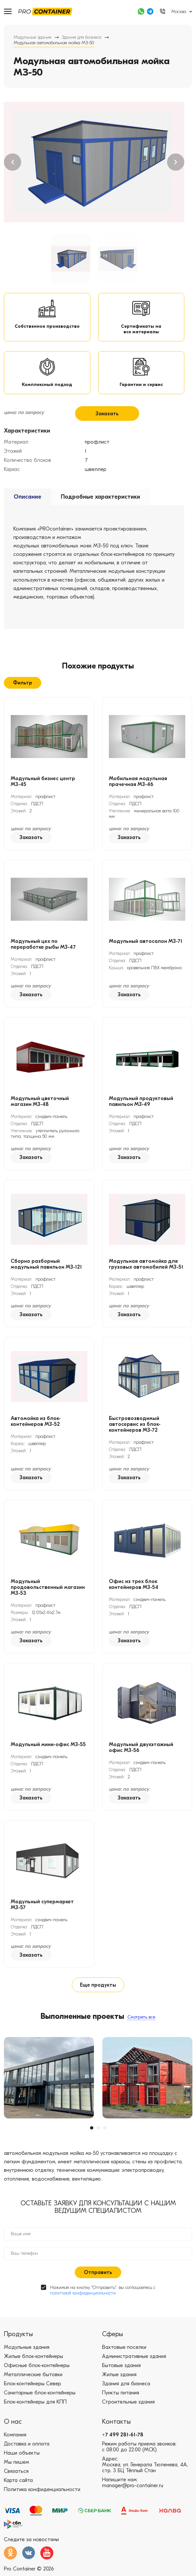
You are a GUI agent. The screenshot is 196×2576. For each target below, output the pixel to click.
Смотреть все (141, 2032)
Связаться (16, 2486)
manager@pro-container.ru (132, 2501)
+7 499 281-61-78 (122, 2450)
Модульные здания (32, 37)
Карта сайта (18, 2496)
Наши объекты (22, 2468)
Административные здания (134, 2372)
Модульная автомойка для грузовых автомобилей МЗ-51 (146, 1280)
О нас (13, 2437)
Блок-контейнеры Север (32, 2399)
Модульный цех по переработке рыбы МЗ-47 (43, 960)
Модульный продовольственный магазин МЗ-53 (48, 1603)
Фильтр (22, 697)
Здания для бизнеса (81, 37)
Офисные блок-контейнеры (37, 2381)
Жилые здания (119, 2390)
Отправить (98, 2288)
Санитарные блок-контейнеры (39, 2408)
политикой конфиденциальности (83, 2308)
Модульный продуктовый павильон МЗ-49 (141, 1117)
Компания (15, 2450)
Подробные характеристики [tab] (100, 511)
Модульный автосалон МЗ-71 (145, 957)
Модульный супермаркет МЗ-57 (42, 1920)
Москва (178, 11)
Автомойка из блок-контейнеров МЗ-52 (36, 1437)
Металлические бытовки (33, 2390)
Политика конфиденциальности (42, 2505)
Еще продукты (98, 2000)
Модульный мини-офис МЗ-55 (48, 1760)
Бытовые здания (121, 2381)
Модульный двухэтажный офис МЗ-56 (141, 1763)
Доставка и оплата (26, 2459)
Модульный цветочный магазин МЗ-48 (40, 1117)
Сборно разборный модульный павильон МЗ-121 (46, 1280)
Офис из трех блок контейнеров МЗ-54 (133, 1600)
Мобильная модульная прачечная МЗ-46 (138, 797)
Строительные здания (128, 2417)
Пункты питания (120, 2408)
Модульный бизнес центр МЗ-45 (43, 797)
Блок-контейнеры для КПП (35, 2417)
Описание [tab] (27, 511)
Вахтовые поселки (124, 2362)
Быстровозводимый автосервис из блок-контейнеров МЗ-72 (135, 1440)
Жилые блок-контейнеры (33, 2372)
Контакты (116, 2437)
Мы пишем (16, 2477)
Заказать (107, 428)
